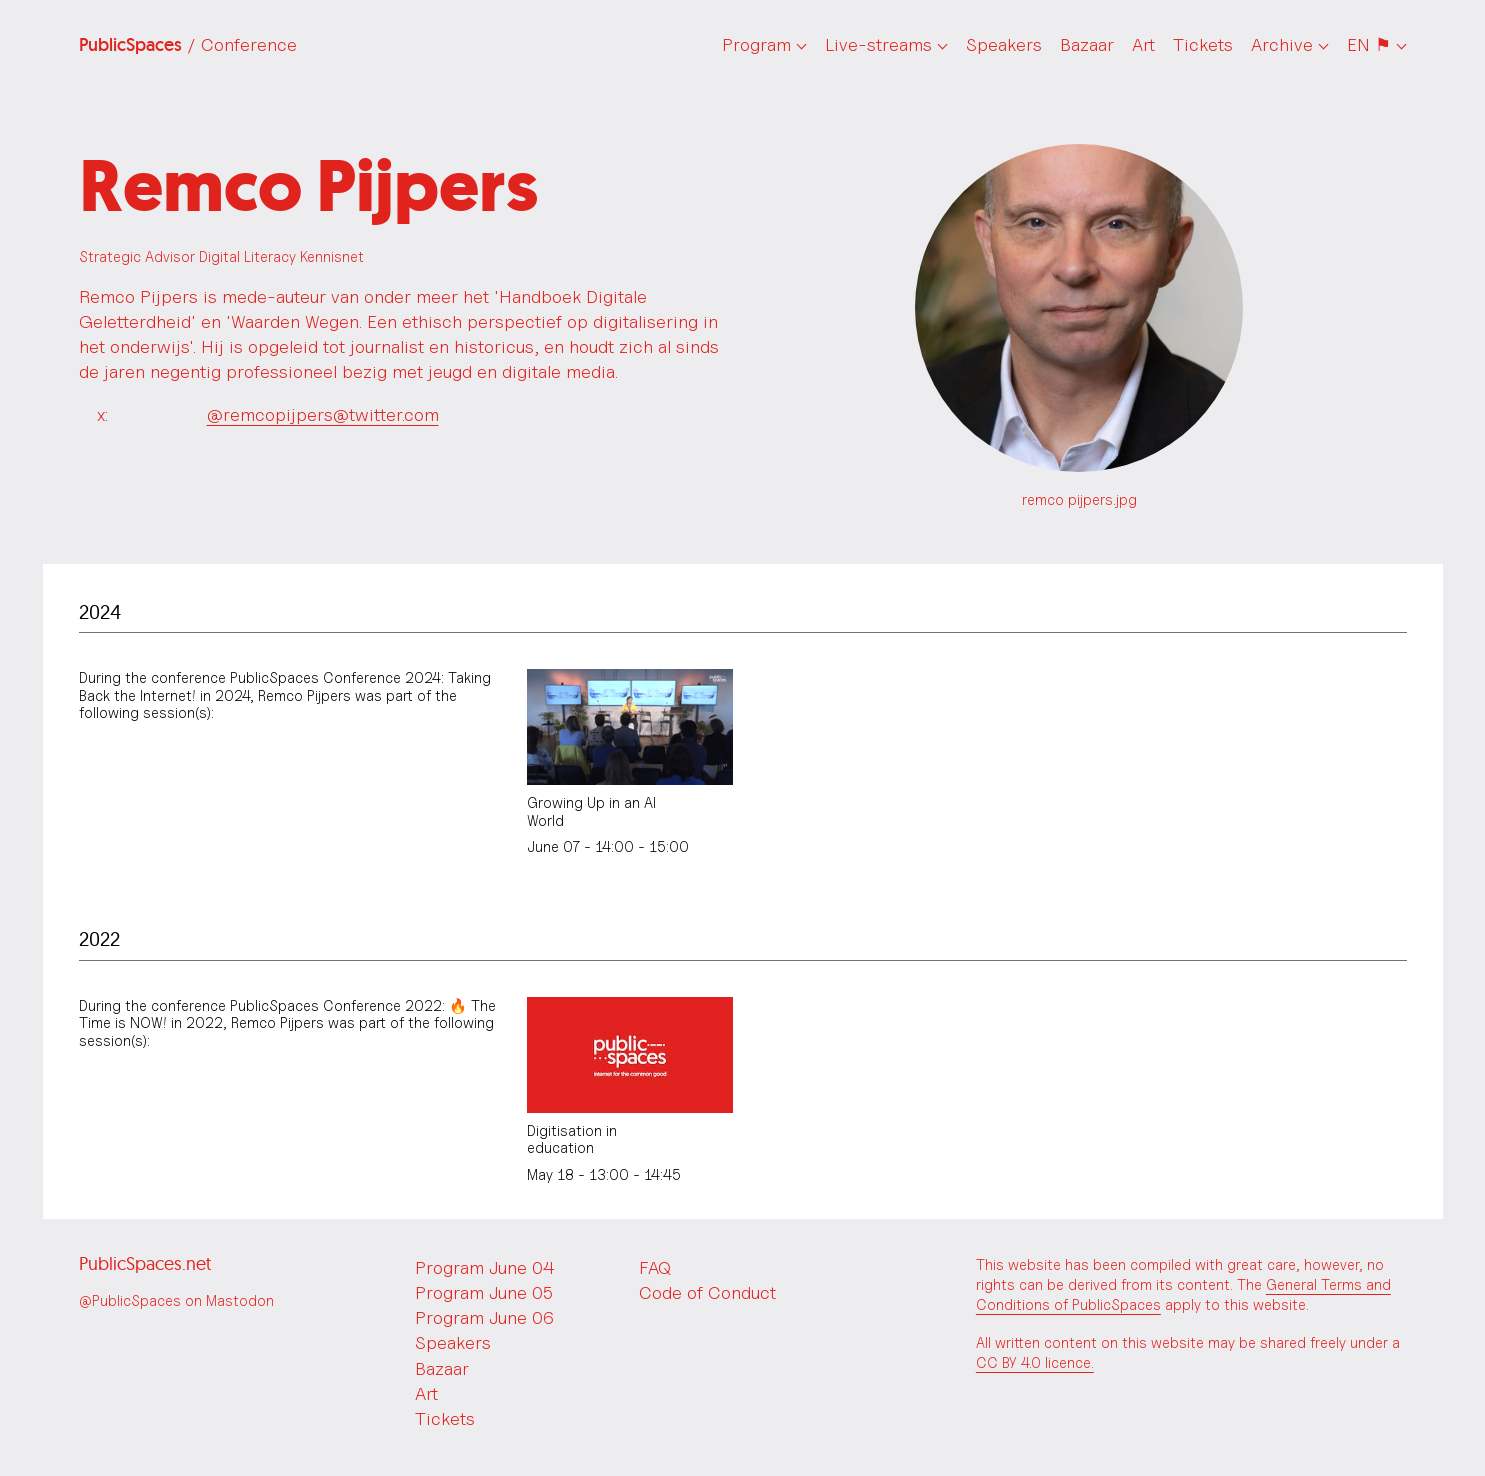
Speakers (1004, 44)
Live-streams (878, 44)
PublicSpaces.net (145, 1263)
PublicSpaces (188, 45)
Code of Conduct (707, 1292)
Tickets (1203, 44)
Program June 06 (484, 1317)
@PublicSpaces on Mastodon (176, 1300)
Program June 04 (485, 1267)
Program (756, 44)
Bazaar (1087, 44)
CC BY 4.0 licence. (1035, 1362)
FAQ (655, 1267)
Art (1143, 44)
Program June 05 (484, 1292)
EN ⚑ (1369, 44)
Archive (1282, 44)
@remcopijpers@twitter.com (323, 414)
